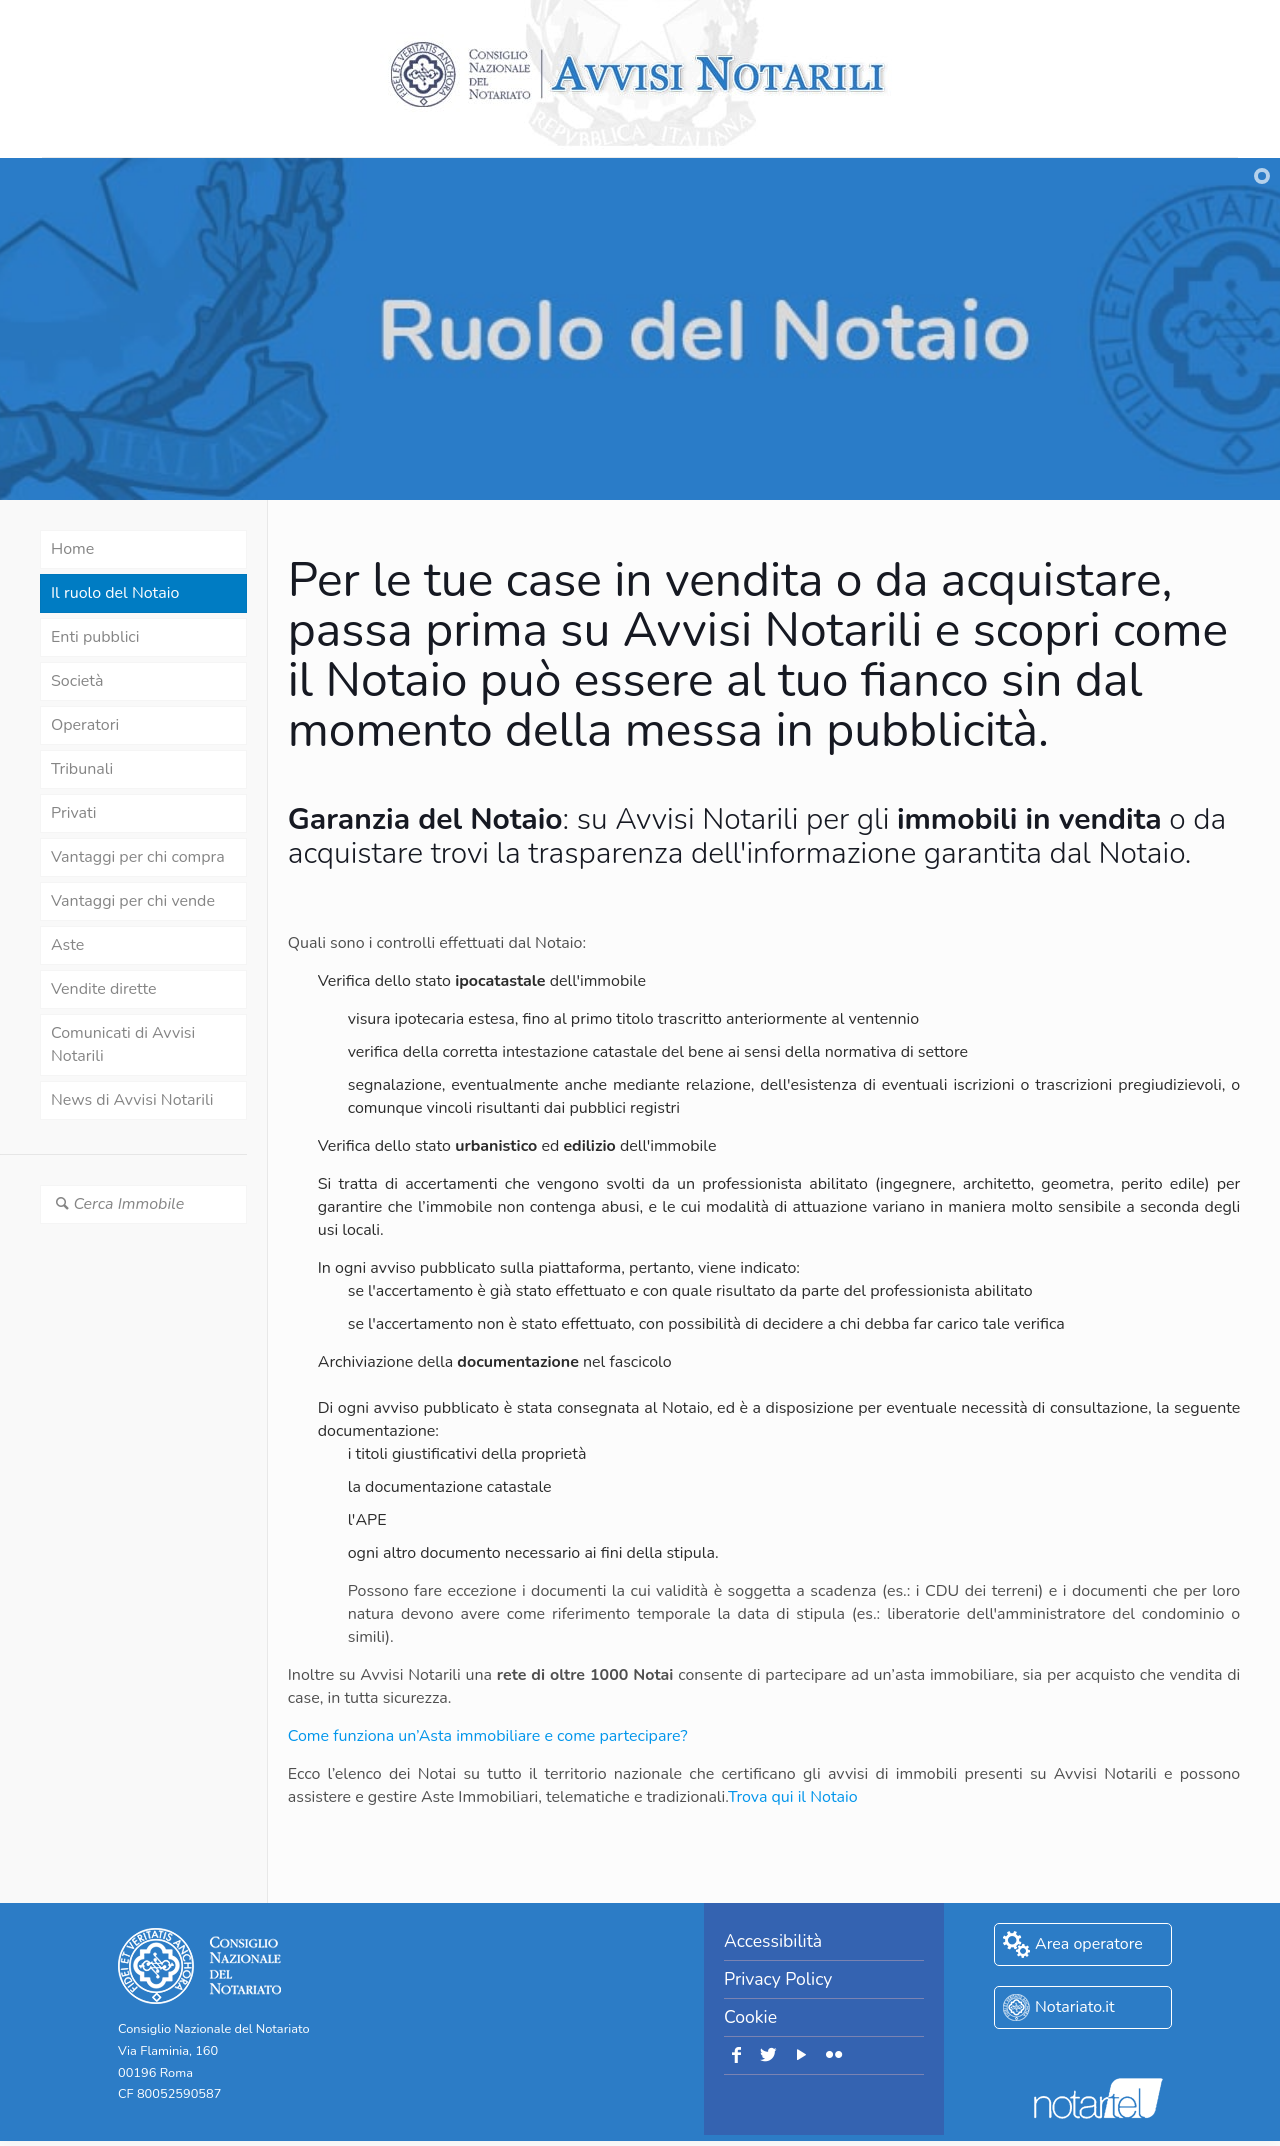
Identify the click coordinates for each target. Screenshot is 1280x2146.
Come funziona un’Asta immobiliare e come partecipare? (488, 1736)
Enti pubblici (95, 637)
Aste (67, 945)
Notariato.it (1075, 2007)
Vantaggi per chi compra (138, 857)
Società (77, 681)
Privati (73, 813)
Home (72, 549)
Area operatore (1089, 1944)
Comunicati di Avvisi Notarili (123, 1044)
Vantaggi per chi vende (133, 901)
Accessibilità (773, 1941)
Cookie (750, 2017)
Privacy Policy (778, 1979)
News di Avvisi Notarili (132, 1100)
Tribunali (82, 769)
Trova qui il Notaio (793, 1797)
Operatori (85, 725)
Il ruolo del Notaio (115, 593)
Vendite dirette (103, 989)
